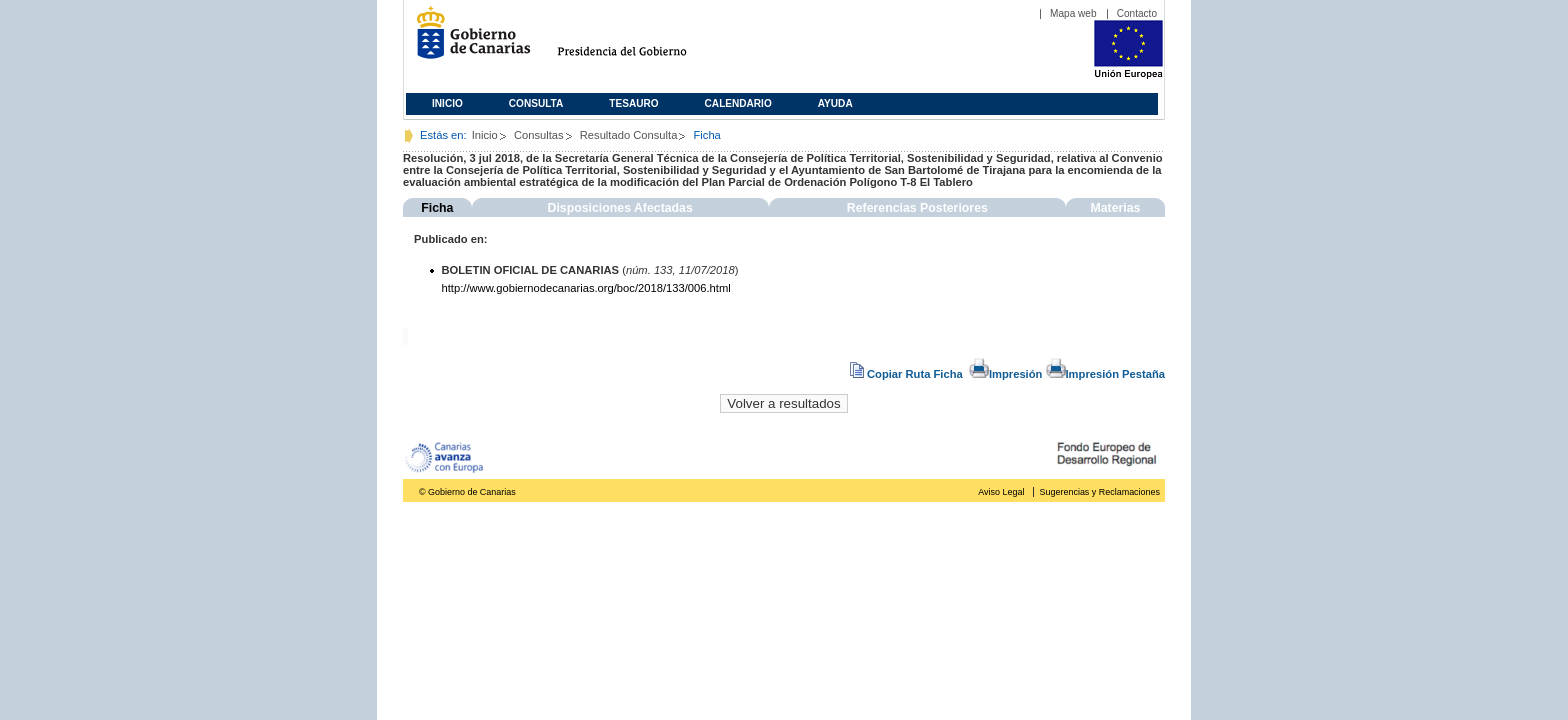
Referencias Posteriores (917, 208)
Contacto (1137, 13)
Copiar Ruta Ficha (908, 374)
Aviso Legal (1001, 492)
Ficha (437, 208)
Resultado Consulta (629, 135)
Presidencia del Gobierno (640, 40)
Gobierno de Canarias (467, 40)
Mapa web (1073, 13)
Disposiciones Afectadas (620, 208)
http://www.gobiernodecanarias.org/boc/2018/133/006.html (586, 288)
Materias (1115, 208)
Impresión (1005, 374)
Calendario (738, 103)
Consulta (536, 103)
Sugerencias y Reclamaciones (1100, 492)
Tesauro (633, 103)
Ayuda (835, 103)
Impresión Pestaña (1105, 374)
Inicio (447, 103)
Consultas (539, 135)
